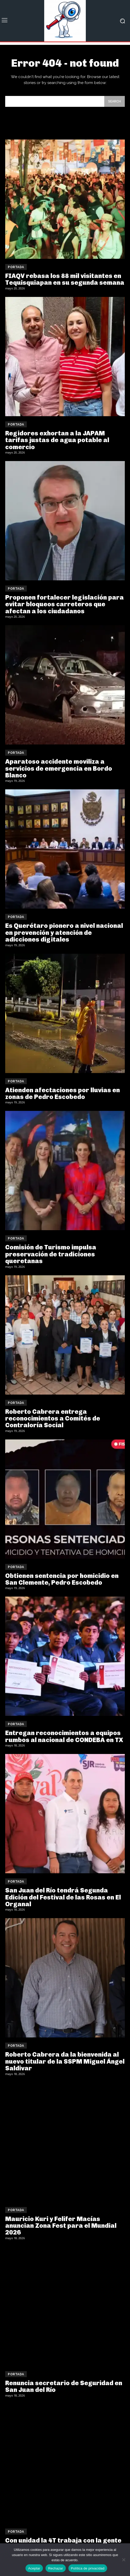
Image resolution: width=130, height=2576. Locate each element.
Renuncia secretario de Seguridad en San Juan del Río (63, 2386)
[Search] (114, 101)
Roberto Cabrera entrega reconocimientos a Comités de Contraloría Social (52, 1418)
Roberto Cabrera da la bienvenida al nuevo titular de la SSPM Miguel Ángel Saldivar (65, 2061)
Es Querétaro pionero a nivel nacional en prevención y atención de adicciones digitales (64, 932)
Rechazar (55, 2568)
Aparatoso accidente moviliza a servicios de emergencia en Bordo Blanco (58, 768)
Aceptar (34, 2568)
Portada (16, 267)
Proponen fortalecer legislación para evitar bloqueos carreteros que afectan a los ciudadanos (64, 604)
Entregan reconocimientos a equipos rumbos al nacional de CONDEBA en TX (64, 1736)
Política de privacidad (88, 2568)
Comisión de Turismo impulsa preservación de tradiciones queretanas (50, 1254)
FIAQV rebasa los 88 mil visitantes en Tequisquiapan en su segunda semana (64, 279)
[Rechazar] (123, 2559)
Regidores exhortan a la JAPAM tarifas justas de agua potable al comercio (57, 440)
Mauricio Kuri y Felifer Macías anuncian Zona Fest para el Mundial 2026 (60, 2225)
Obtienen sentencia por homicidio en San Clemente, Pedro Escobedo (62, 1579)
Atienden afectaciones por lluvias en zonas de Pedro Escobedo (62, 1093)
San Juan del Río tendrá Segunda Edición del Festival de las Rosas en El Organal (63, 1897)
